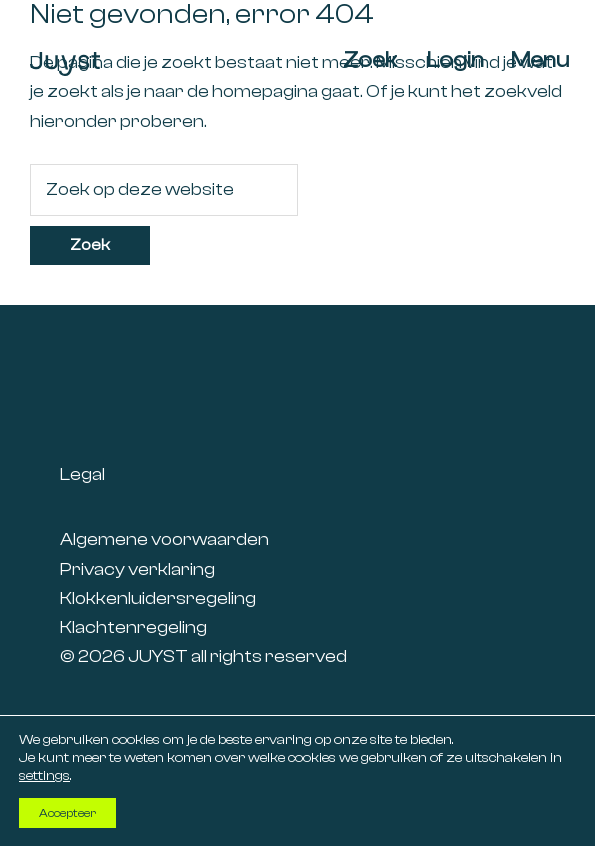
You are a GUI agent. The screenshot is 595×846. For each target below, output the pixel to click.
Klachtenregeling (133, 627)
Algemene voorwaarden (164, 539)
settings (44, 776)
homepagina (265, 91)
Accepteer (67, 813)
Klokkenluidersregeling (158, 598)
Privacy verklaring (137, 569)
